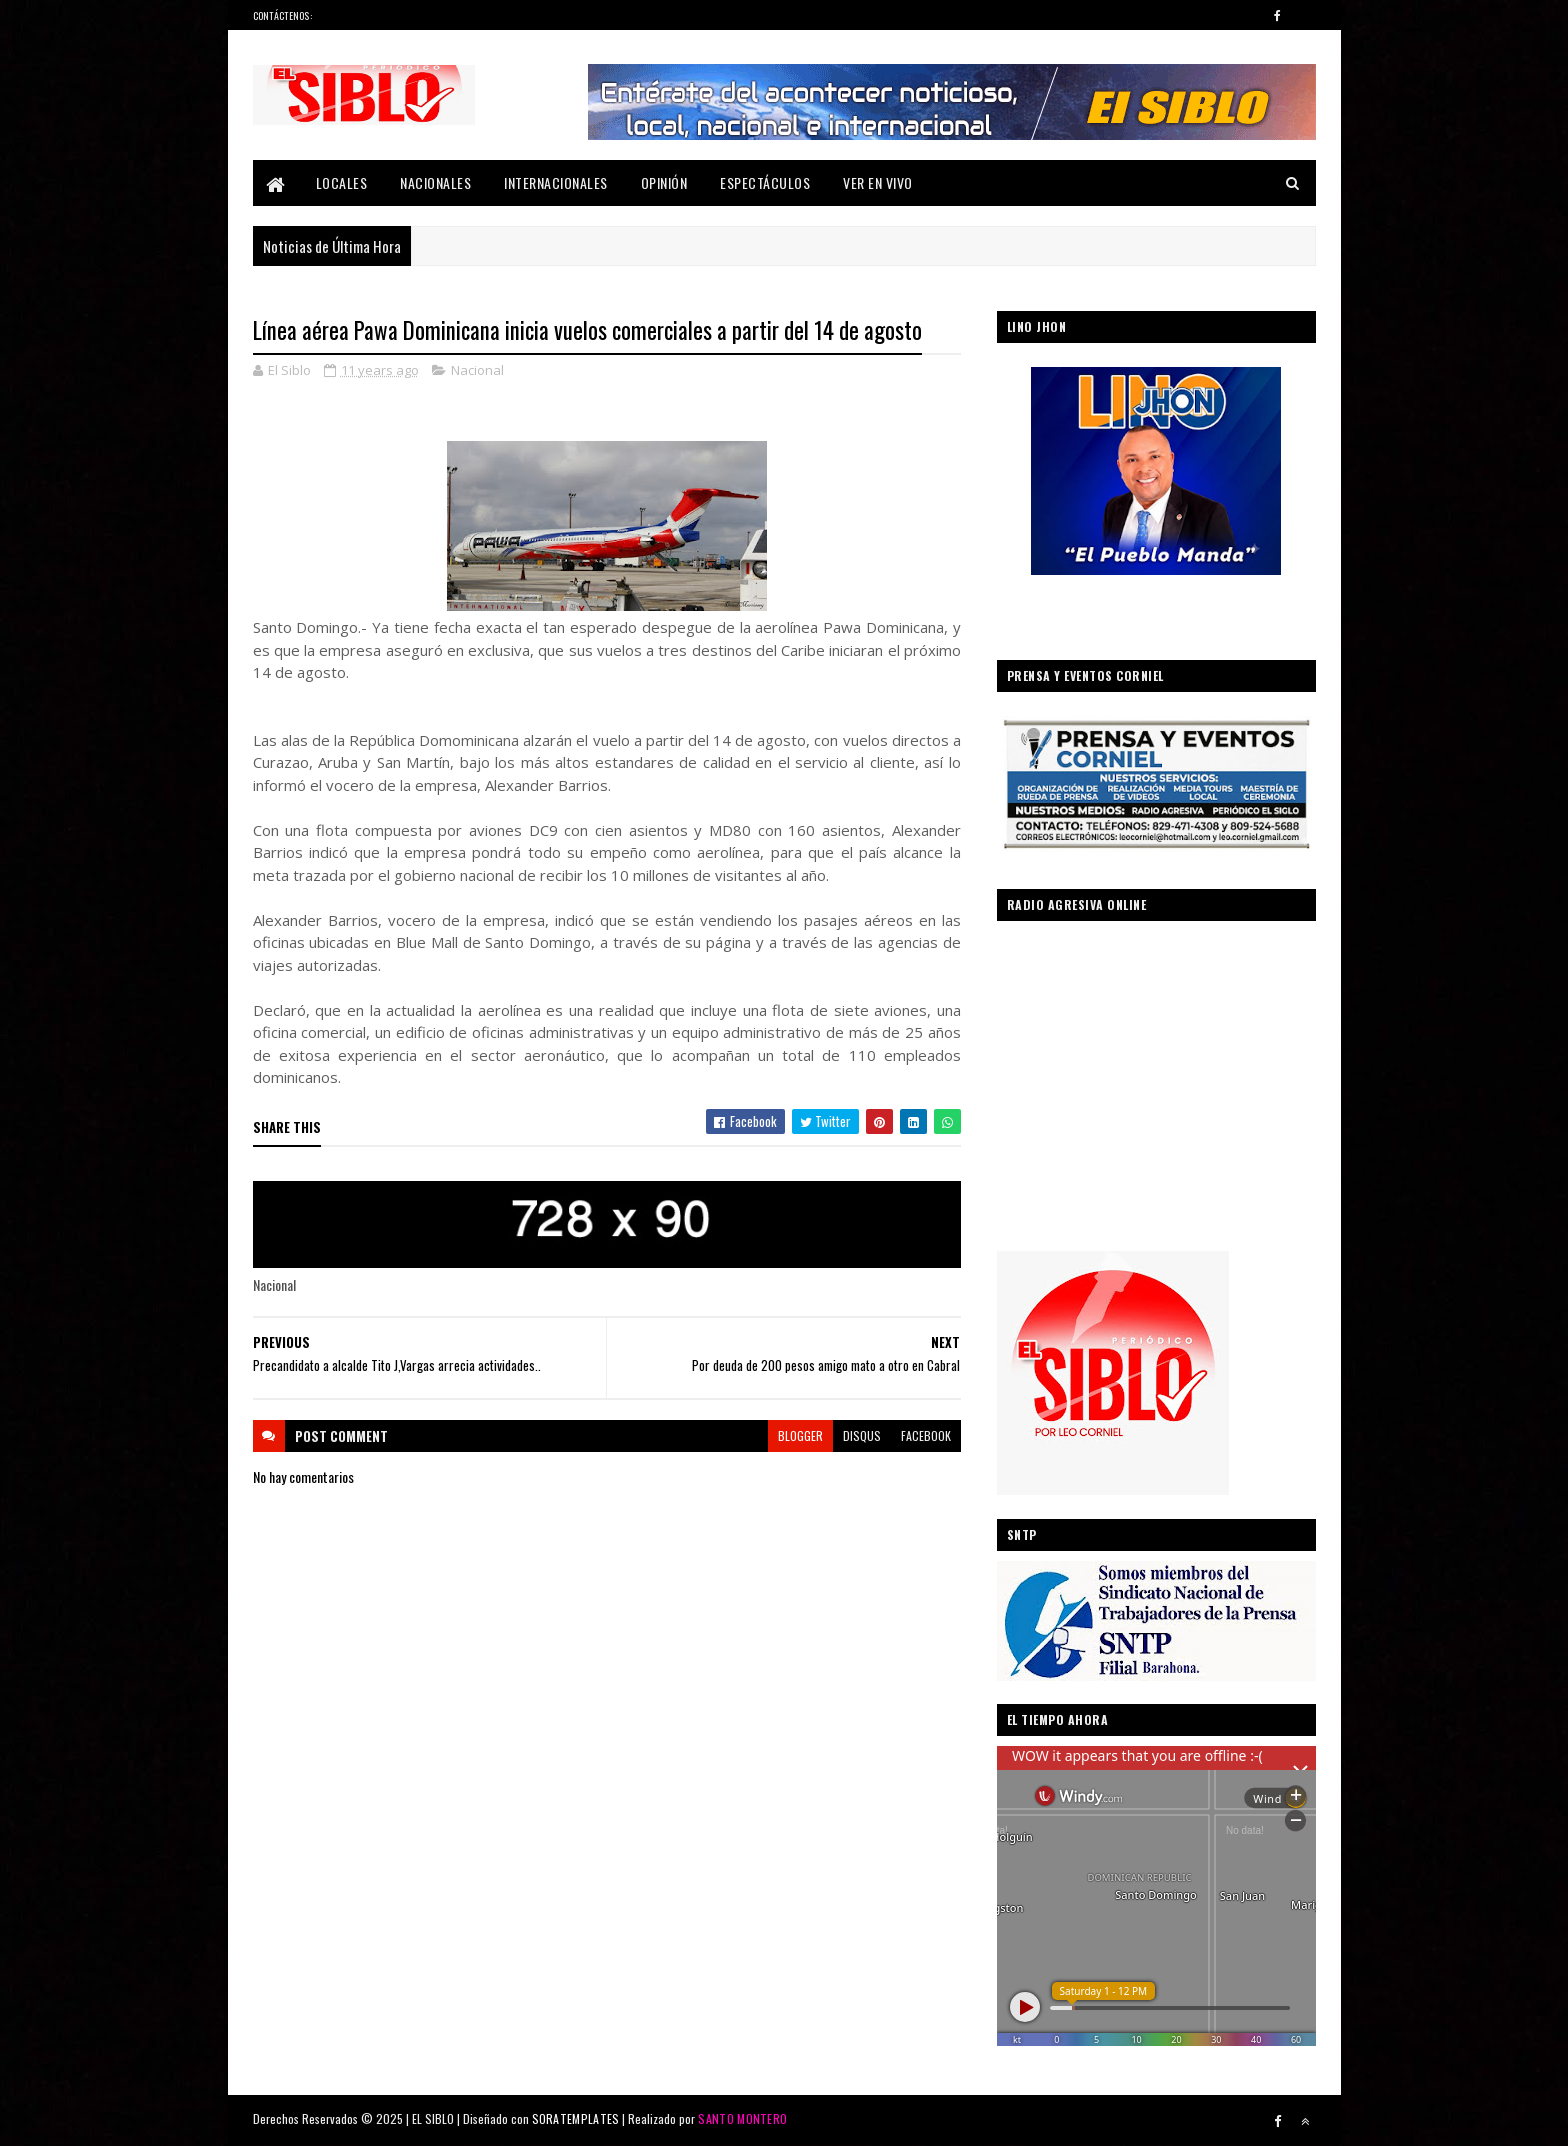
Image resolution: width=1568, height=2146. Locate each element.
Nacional (477, 370)
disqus (862, 1435)
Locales (342, 182)
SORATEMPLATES (576, 2118)
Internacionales (556, 182)
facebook (926, 1435)
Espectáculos (765, 182)
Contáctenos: (283, 15)
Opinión (664, 182)
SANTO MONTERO (742, 2118)
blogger (800, 1435)
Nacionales (435, 182)
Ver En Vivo (878, 182)
